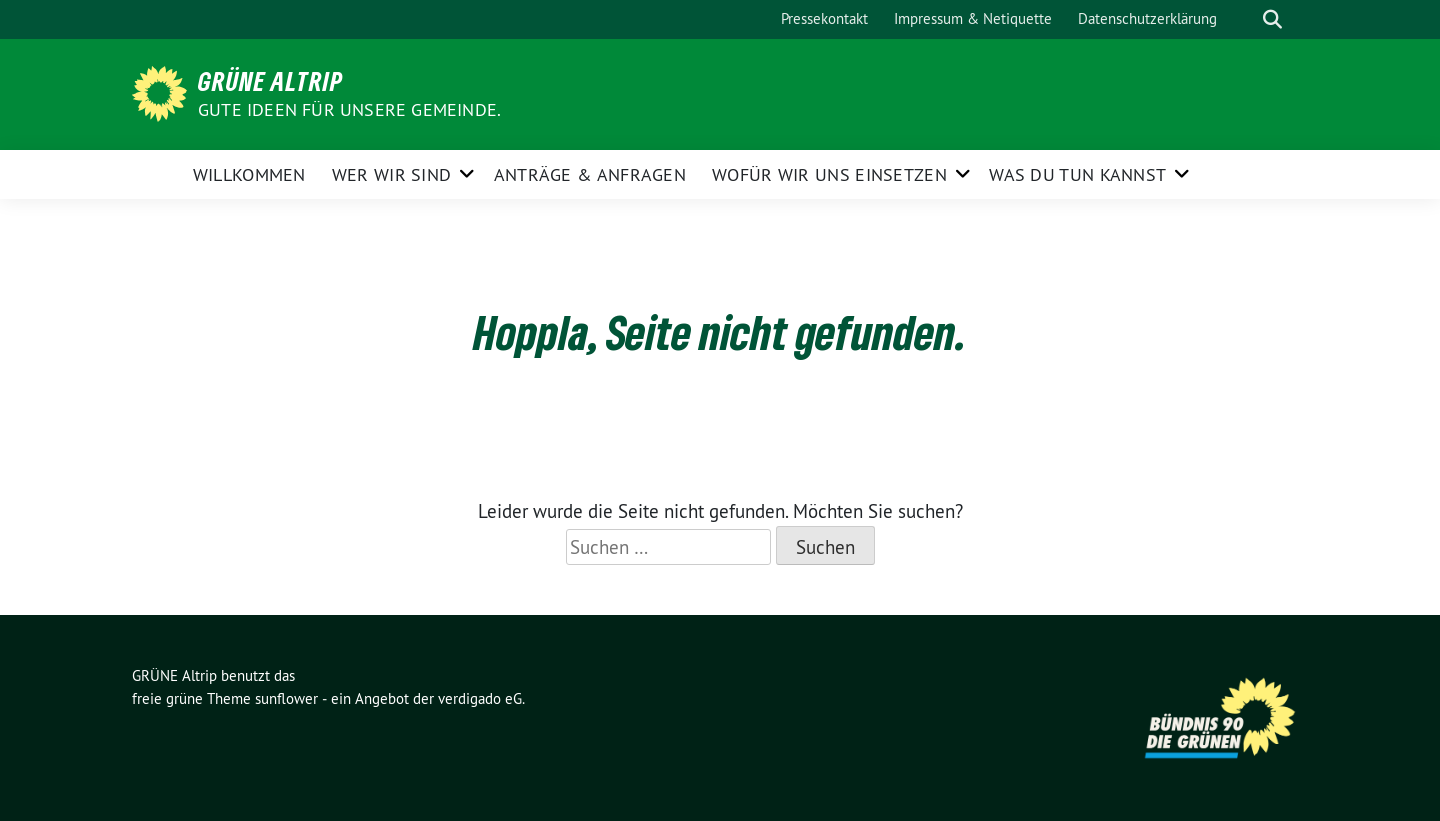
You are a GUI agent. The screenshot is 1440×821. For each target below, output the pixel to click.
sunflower (286, 698)
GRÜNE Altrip (270, 81)
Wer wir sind (392, 174)
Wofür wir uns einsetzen (829, 174)
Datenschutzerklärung (1147, 18)
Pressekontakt (824, 18)
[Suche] (1244, 19)
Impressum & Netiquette (973, 18)
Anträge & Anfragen (590, 174)
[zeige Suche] (1272, 19)
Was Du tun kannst (1077, 174)
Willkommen (249, 174)
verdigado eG (480, 698)
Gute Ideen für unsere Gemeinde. (349, 109)
